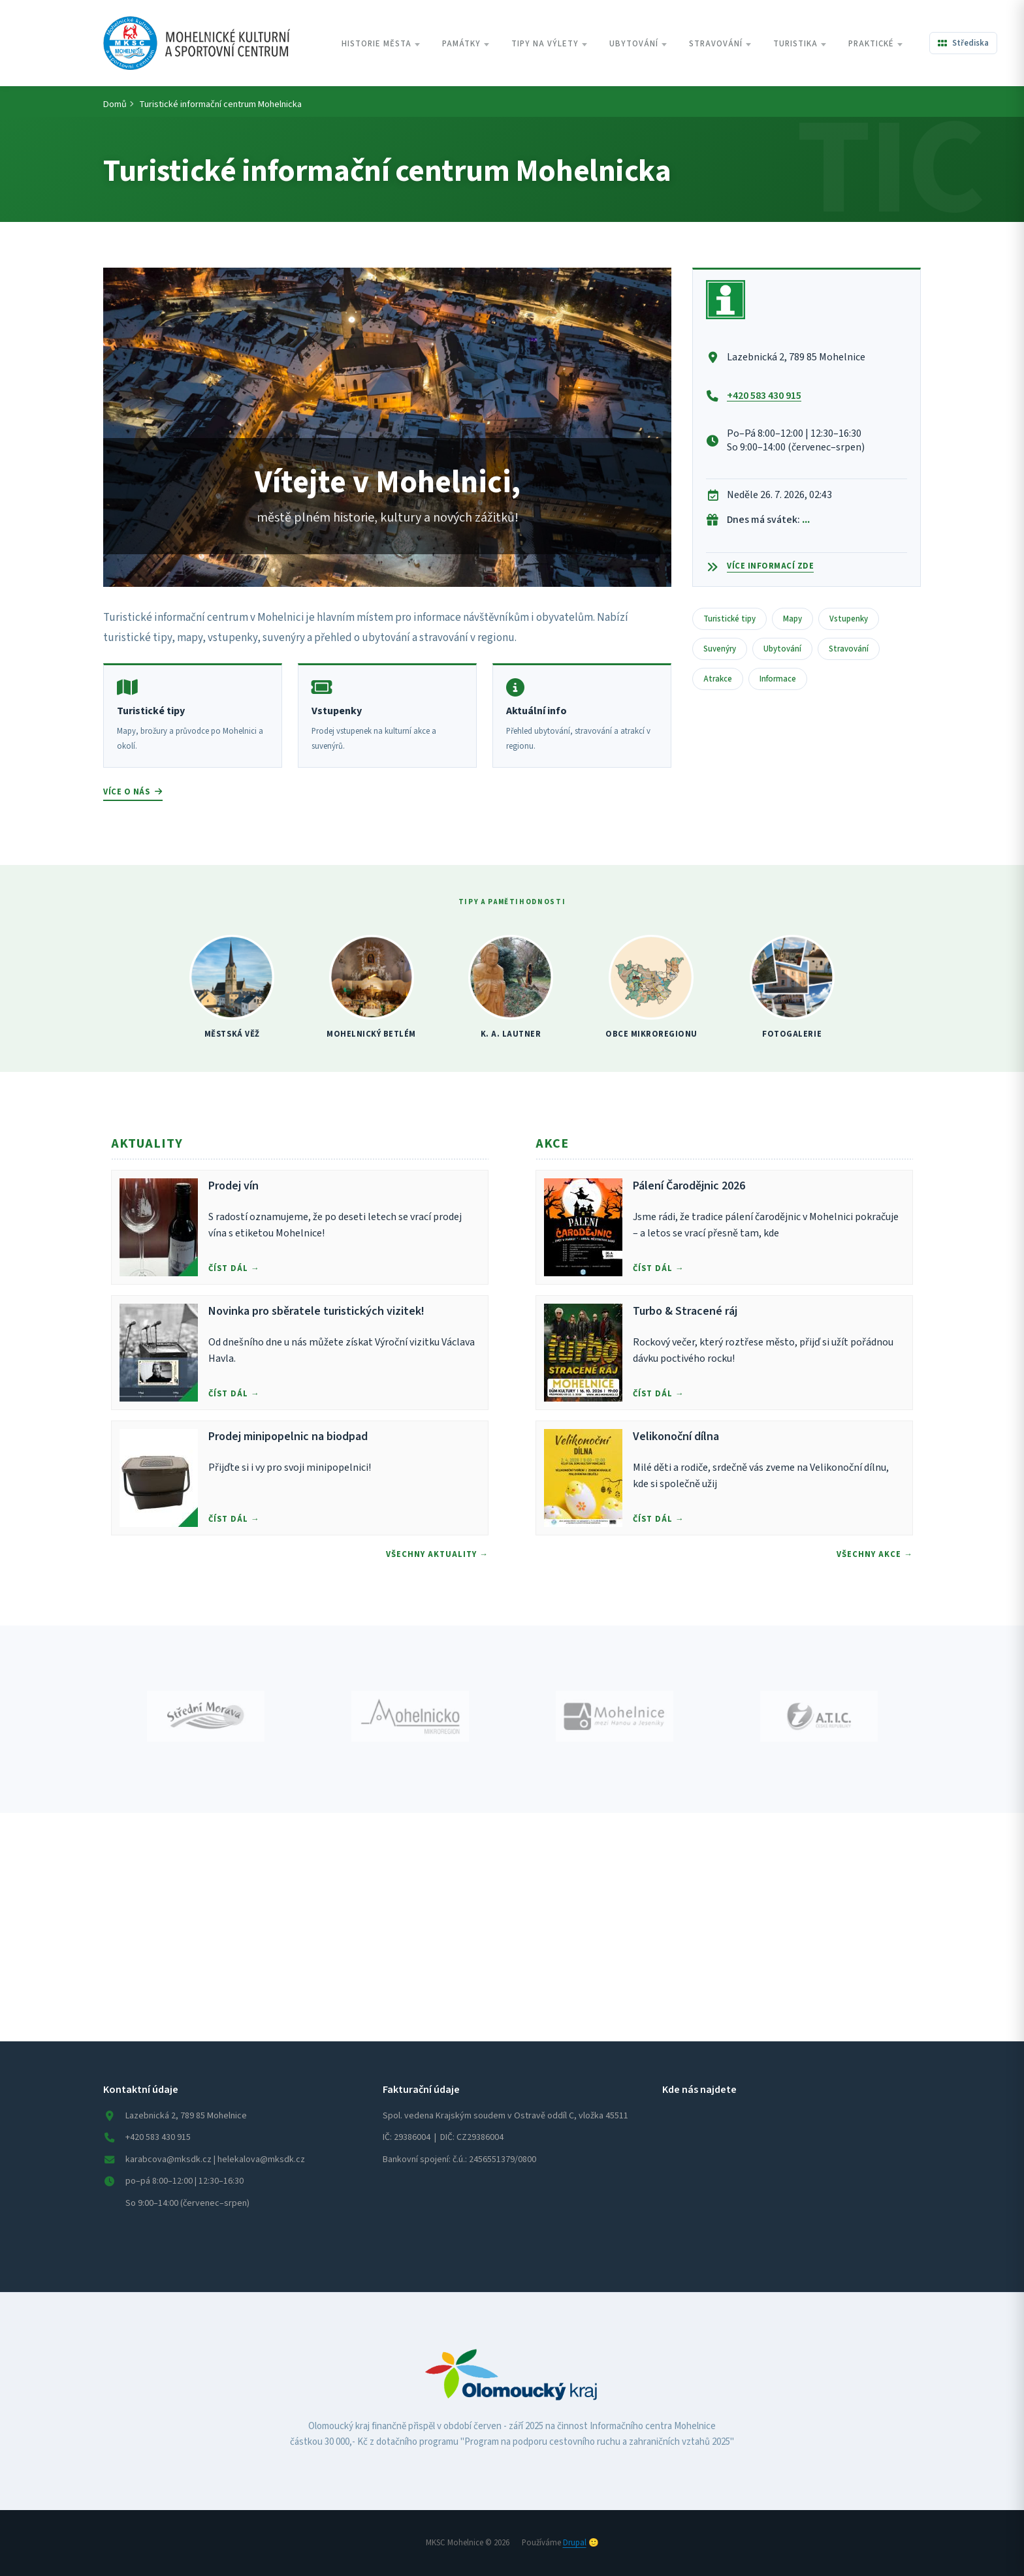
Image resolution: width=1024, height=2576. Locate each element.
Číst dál (228, 1268)
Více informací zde (770, 566)
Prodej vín (233, 1186)
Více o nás (133, 792)
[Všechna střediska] (963, 43)
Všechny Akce (869, 1554)
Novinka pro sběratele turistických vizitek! (316, 1311)
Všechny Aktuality (431, 1554)
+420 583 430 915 (764, 396)
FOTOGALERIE (792, 1034)
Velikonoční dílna (676, 1436)
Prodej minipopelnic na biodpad (288, 1436)
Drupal (574, 2543)
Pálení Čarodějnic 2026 (689, 1186)
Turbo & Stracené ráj (685, 1311)
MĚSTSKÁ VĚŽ (232, 1034)
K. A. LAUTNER (511, 1034)
